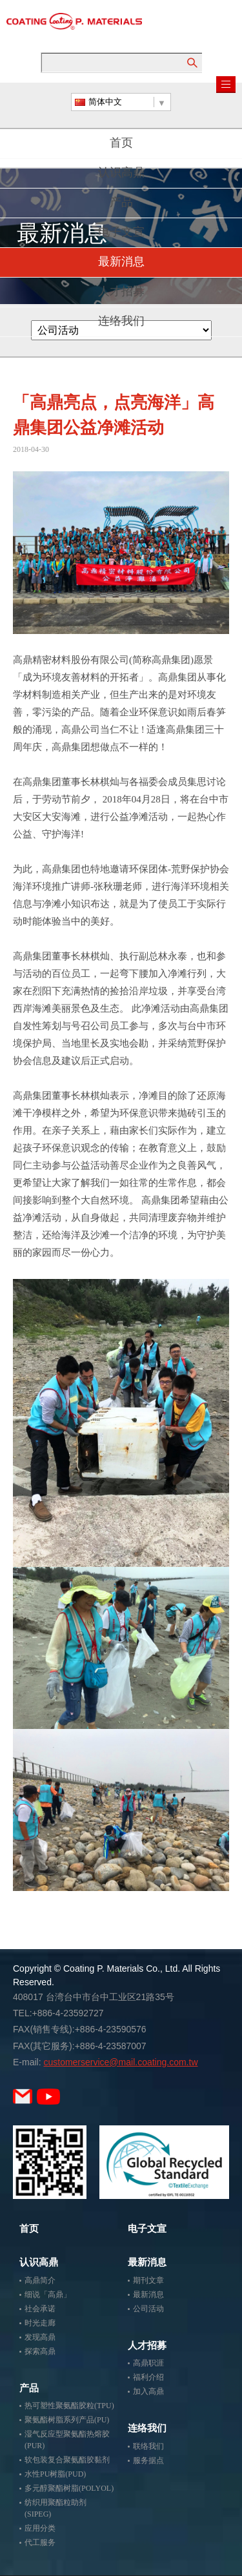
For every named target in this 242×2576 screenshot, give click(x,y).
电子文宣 (121, 233)
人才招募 (121, 292)
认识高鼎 (121, 173)
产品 (121, 203)
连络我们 (121, 322)
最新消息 (121, 263)
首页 (121, 144)
